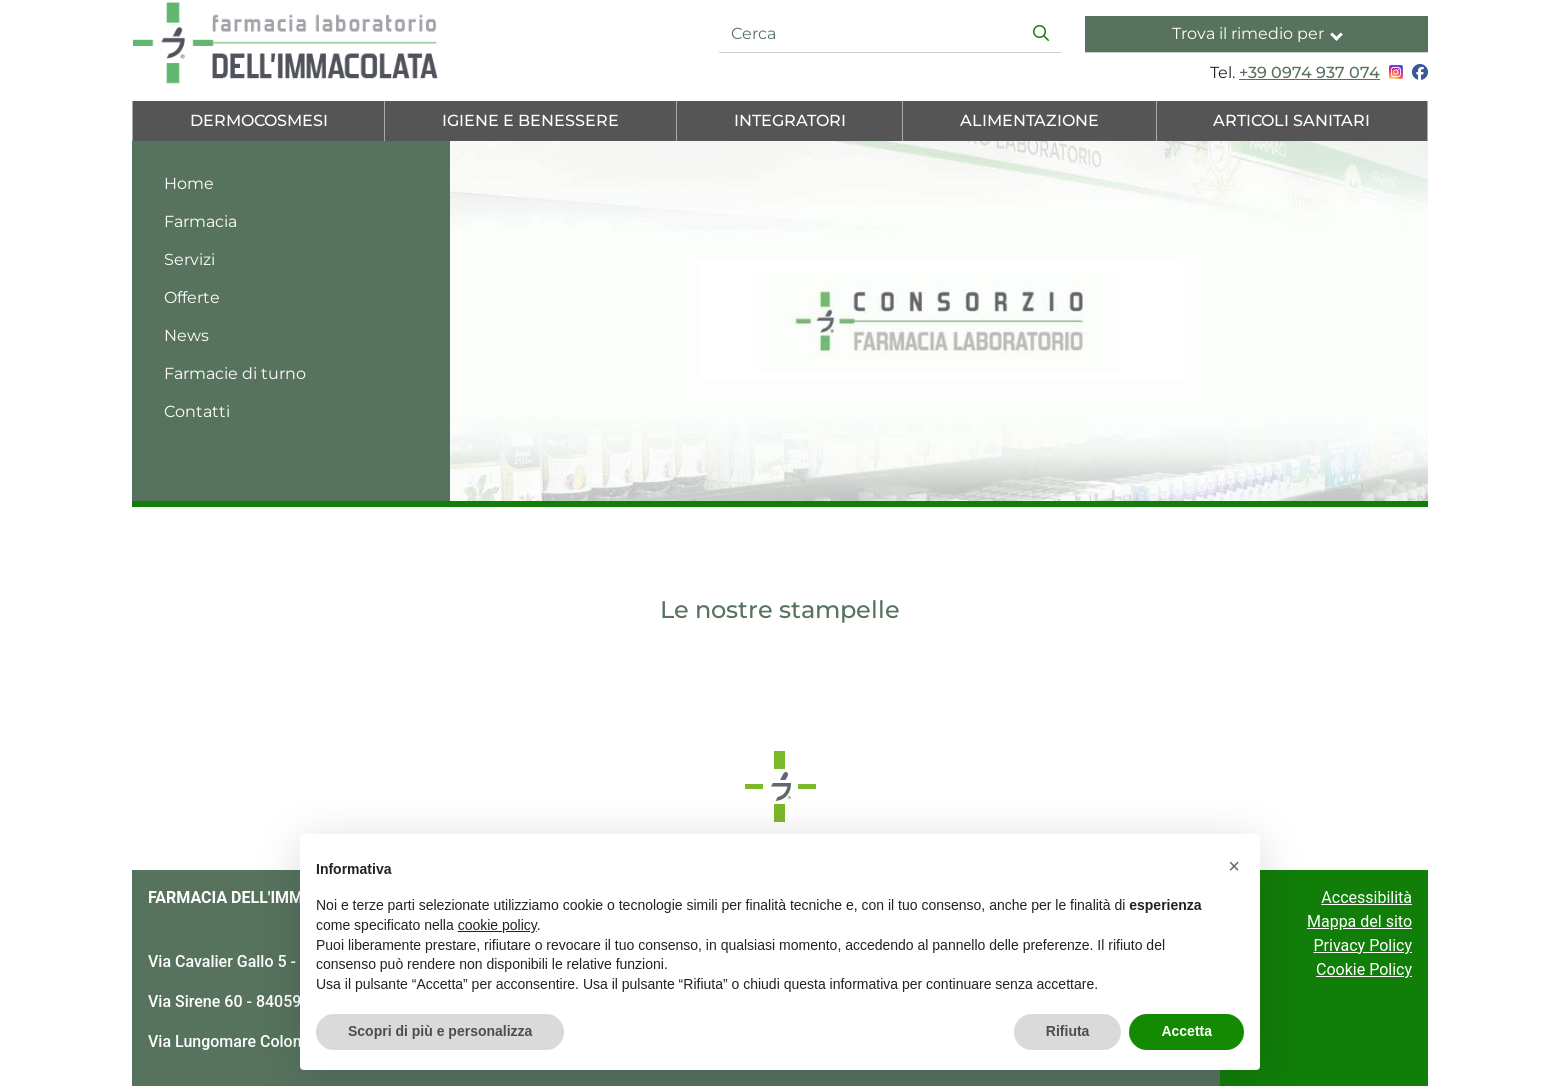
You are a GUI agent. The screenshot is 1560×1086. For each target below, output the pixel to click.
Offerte (192, 297)
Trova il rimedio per (1257, 33)
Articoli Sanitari (1291, 120)
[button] (1234, 866)
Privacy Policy (1363, 945)
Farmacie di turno (235, 373)
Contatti (197, 411)
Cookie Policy (1364, 969)
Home (189, 183)
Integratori (790, 120)
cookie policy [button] (497, 925)
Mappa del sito (1359, 921)
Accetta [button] (1186, 1031)
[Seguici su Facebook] (1417, 72)
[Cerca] (871, 34)
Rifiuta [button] (1068, 1031)
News (186, 335)
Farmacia (200, 221)
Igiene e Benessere (530, 120)
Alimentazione (1029, 120)
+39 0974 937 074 (1309, 72)
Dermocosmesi (259, 120)
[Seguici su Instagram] (1393, 72)
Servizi (189, 259)
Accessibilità (1366, 897)
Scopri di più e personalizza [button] (440, 1031)
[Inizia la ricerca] (1041, 34)
